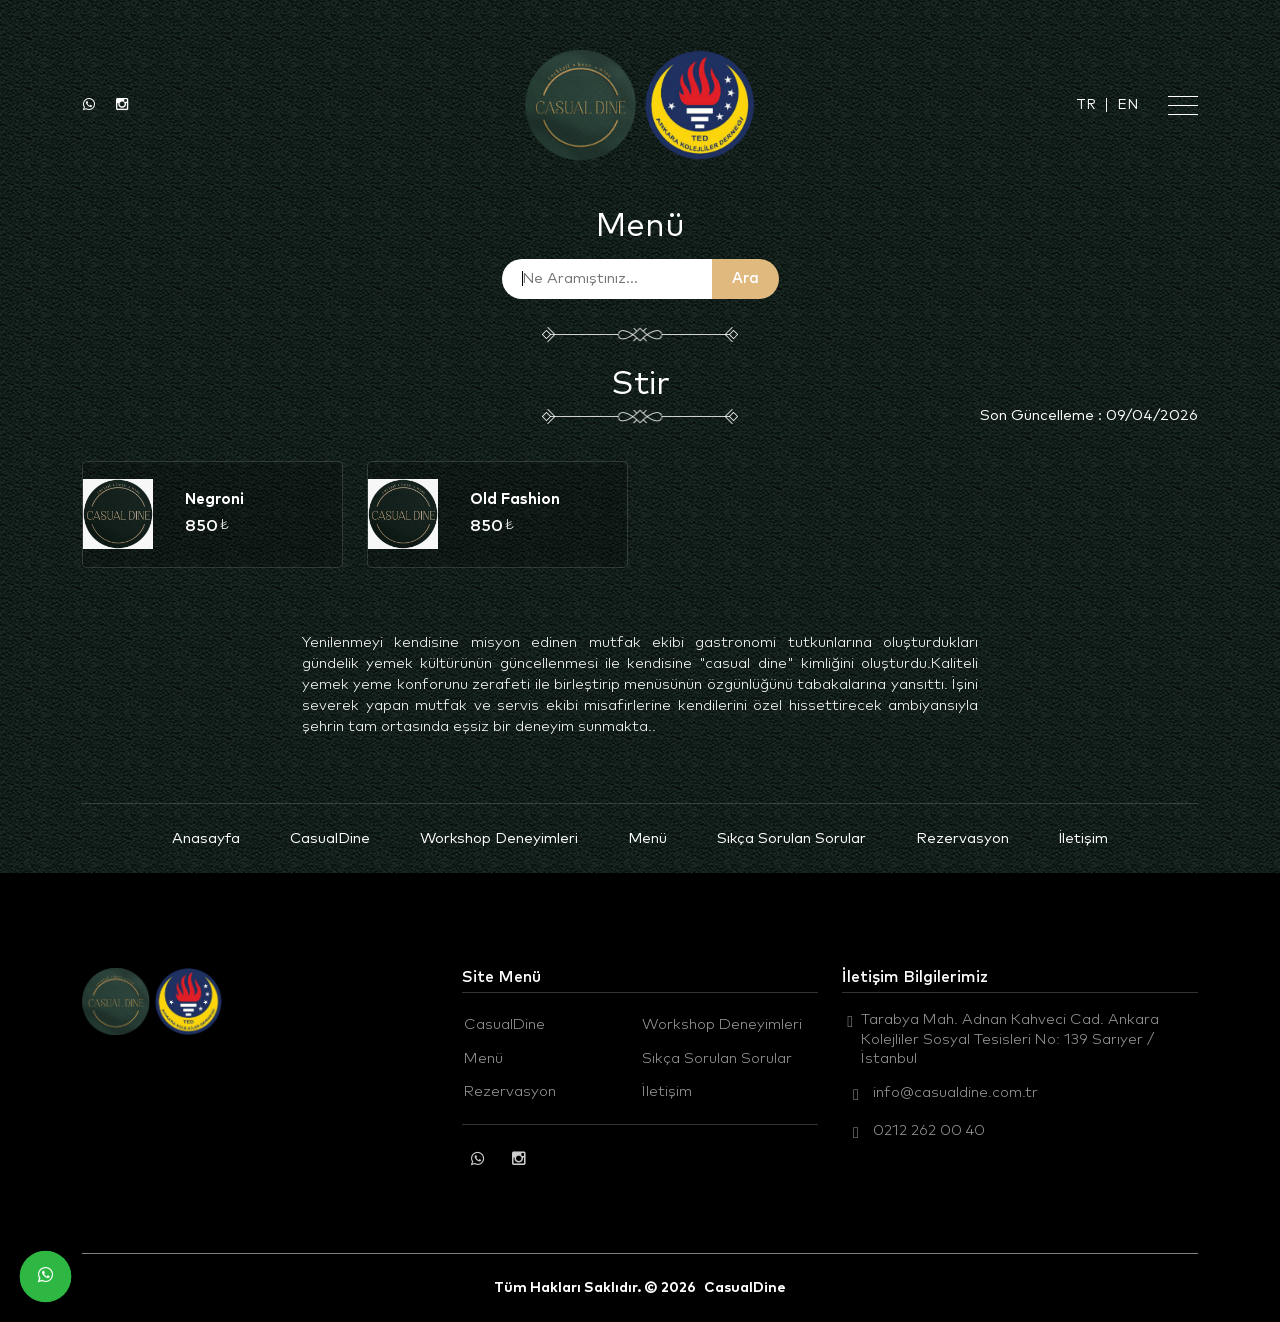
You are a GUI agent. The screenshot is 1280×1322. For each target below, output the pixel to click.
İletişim (1083, 838)
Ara (745, 278)
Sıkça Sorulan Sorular (791, 838)
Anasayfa (206, 838)
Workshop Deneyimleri (499, 838)
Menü (647, 838)
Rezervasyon (962, 838)
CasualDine (330, 838)
